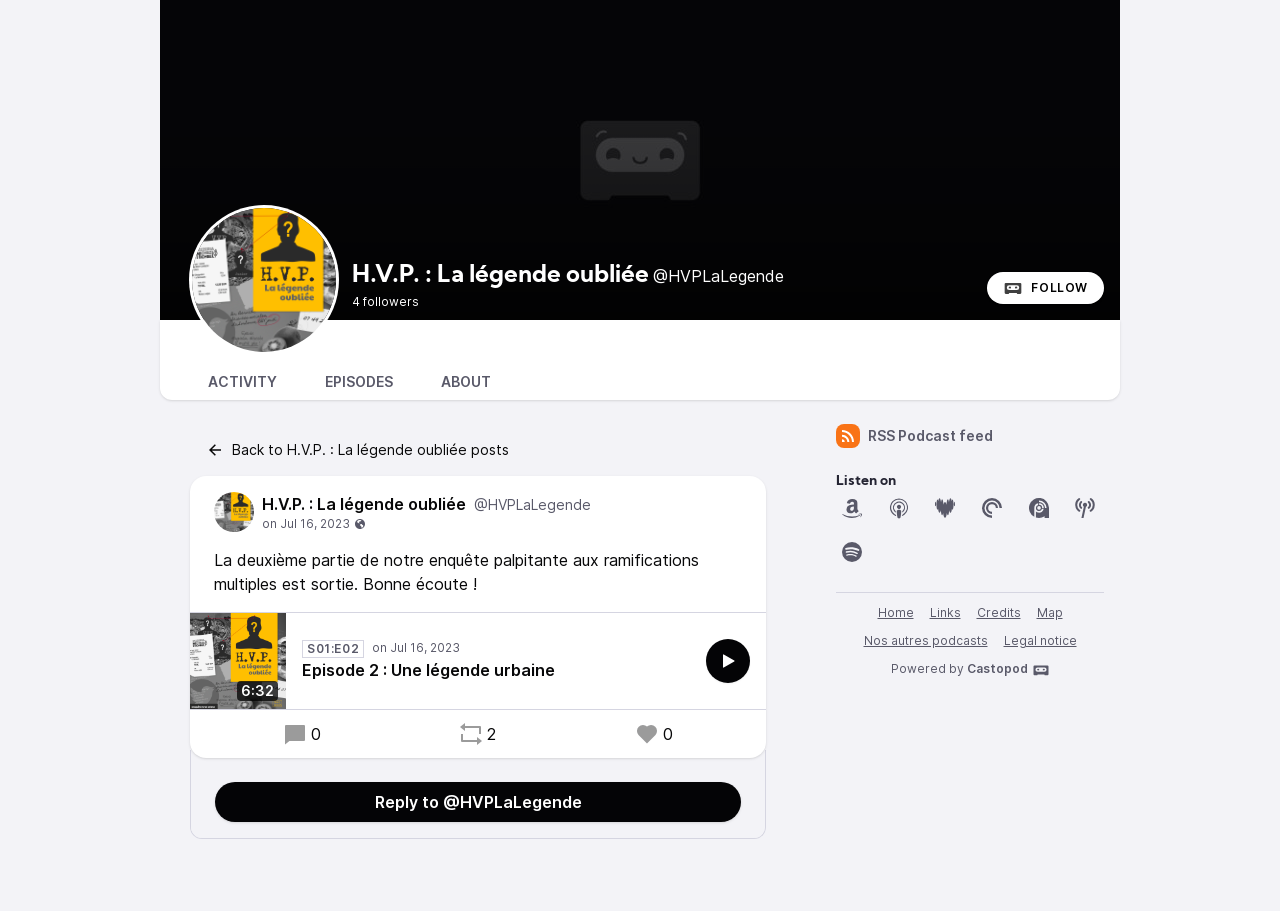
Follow (1045, 288)
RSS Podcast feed (914, 436)
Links (945, 612)
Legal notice (1040, 640)
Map (1050, 612)
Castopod (1008, 670)
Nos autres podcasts (926, 640)
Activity (242, 381)
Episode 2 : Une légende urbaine (428, 670)
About (466, 381)
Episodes (359, 381)
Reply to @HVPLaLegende (478, 802)
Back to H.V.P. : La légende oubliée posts (357, 450)
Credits (999, 612)
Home (896, 612)
